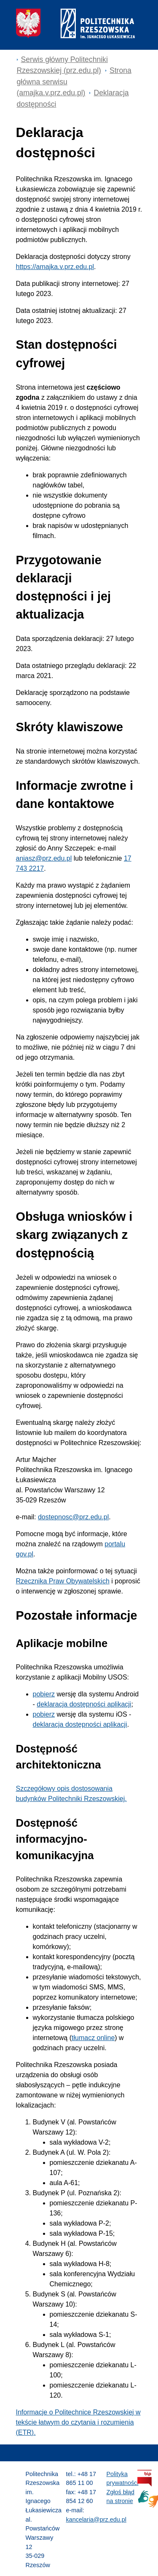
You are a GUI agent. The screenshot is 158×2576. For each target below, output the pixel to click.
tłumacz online (93, 2037)
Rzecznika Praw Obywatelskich (63, 1581)
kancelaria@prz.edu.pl (96, 2519)
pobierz (44, 1694)
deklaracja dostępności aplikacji (84, 1704)
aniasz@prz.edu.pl (44, 858)
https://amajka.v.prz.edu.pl (55, 266)
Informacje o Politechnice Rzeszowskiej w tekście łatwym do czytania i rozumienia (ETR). (78, 2422)
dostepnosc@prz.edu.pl (73, 1517)
